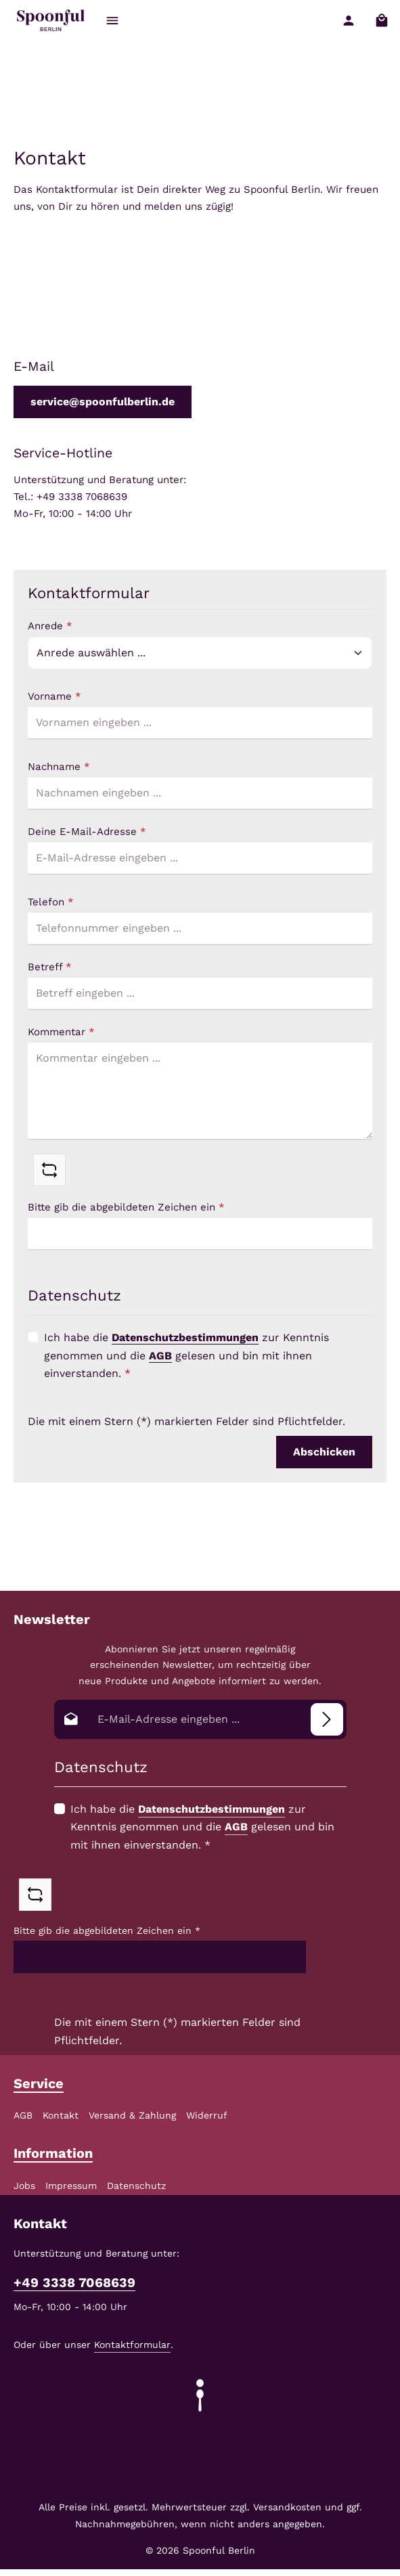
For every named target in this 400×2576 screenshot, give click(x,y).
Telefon (51, 902)
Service (39, 2083)
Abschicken (324, 1451)
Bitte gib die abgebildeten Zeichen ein (126, 1207)
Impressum (71, 2185)
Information (53, 2153)
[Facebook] (191, 2450)
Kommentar (61, 1032)
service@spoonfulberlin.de (102, 401)
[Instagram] (210, 2450)
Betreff (50, 967)
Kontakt (61, 2115)
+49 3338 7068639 (74, 2282)
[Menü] (112, 20)
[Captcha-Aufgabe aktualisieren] (49, 1170)
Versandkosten (287, 2507)
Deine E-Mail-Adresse (87, 832)
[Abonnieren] (327, 1719)
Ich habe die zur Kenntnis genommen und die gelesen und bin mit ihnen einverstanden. (186, 1355)
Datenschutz (136, 2185)
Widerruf (206, 2115)
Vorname (54, 696)
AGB (160, 1355)
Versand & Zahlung (132, 2115)
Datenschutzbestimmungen (185, 1337)
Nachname (59, 767)
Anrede (50, 626)
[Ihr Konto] (348, 20)
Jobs (24, 2185)
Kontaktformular (132, 2344)
